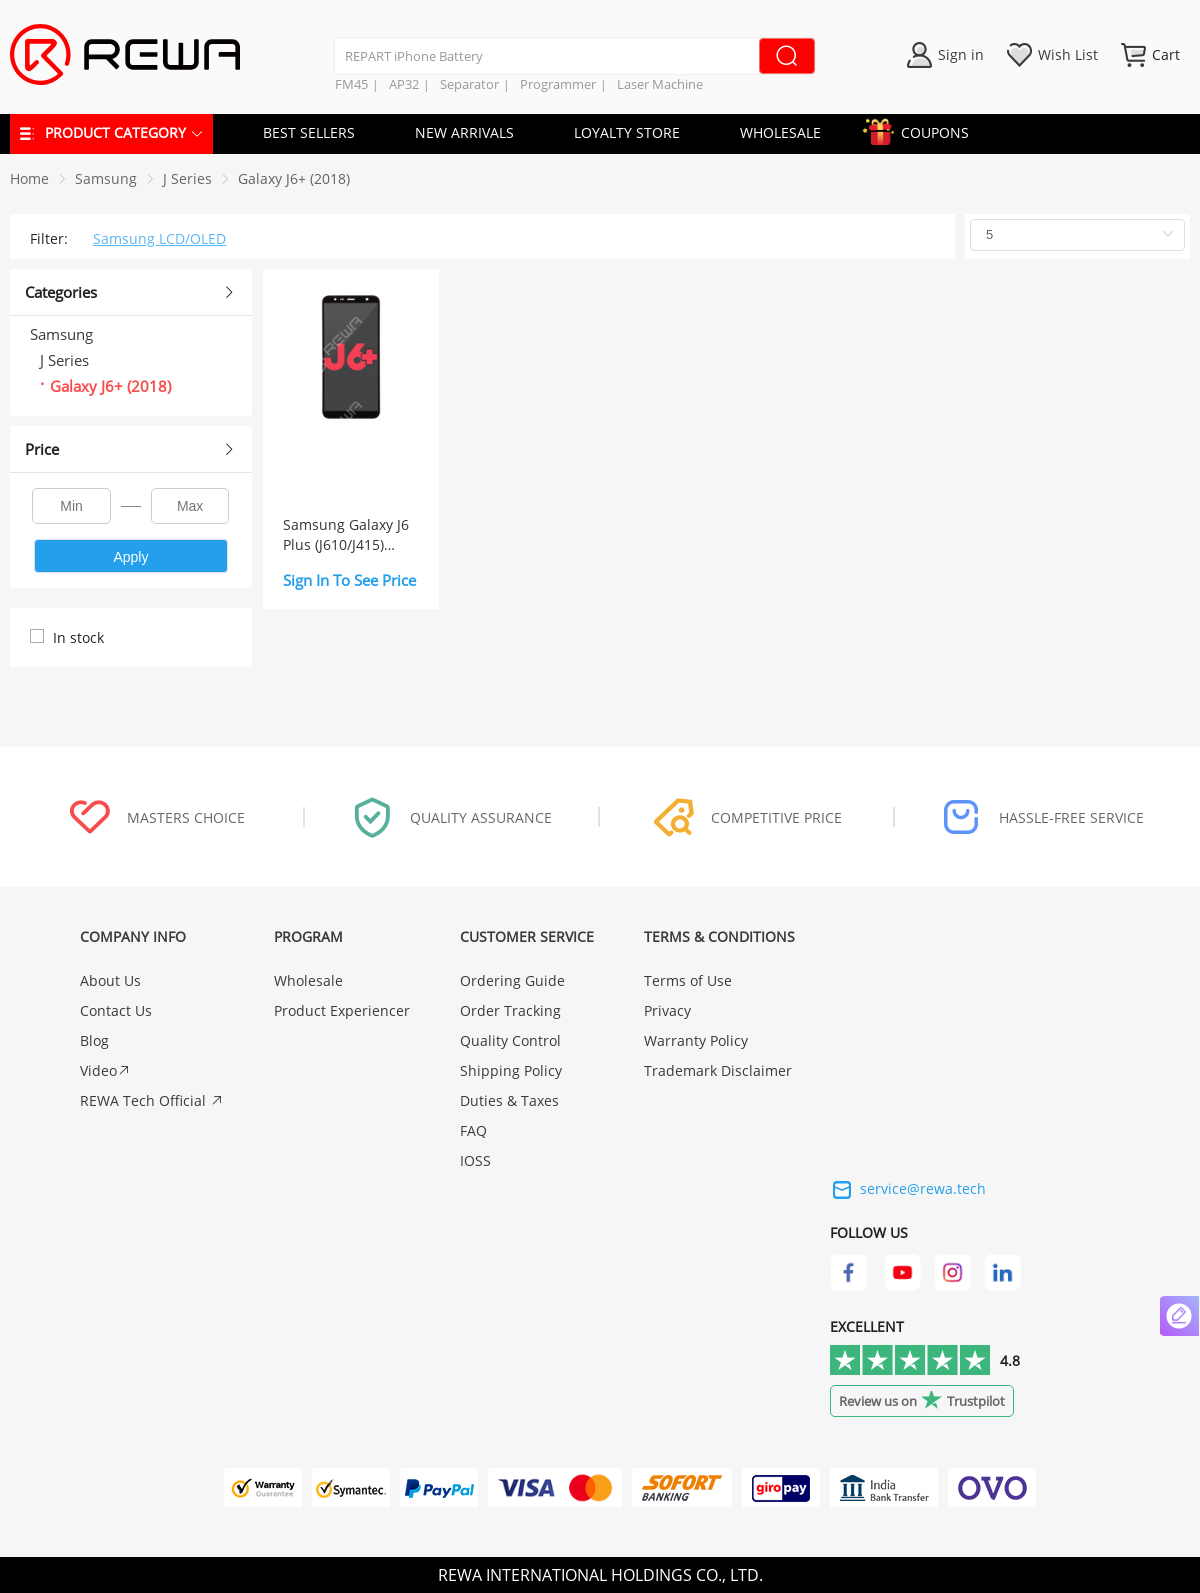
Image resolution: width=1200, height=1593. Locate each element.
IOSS (475, 1160)
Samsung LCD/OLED (159, 238)
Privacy (667, 1010)
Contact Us (116, 1010)
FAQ (473, 1130)
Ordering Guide (512, 980)
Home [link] (29, 178)
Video (105, 1070)
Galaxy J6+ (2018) (294, 178)
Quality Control (510, 1040)
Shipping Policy (511, 1070)
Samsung (106, 178)
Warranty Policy (696, 1040)
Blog (94, 1040)
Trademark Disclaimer (718, 1070)
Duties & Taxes (509, 1100)
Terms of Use (688, 980)
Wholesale (308, 980)
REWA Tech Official (152, 1100)
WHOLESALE (780, 132)
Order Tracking (510, 1010)
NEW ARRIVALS (464, 132)
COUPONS (925, 129)
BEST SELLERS (309, 132)
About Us (110, 980)
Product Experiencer (342, 1010)
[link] (106, 178)
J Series (187, 178)
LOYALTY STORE (627, 132)
